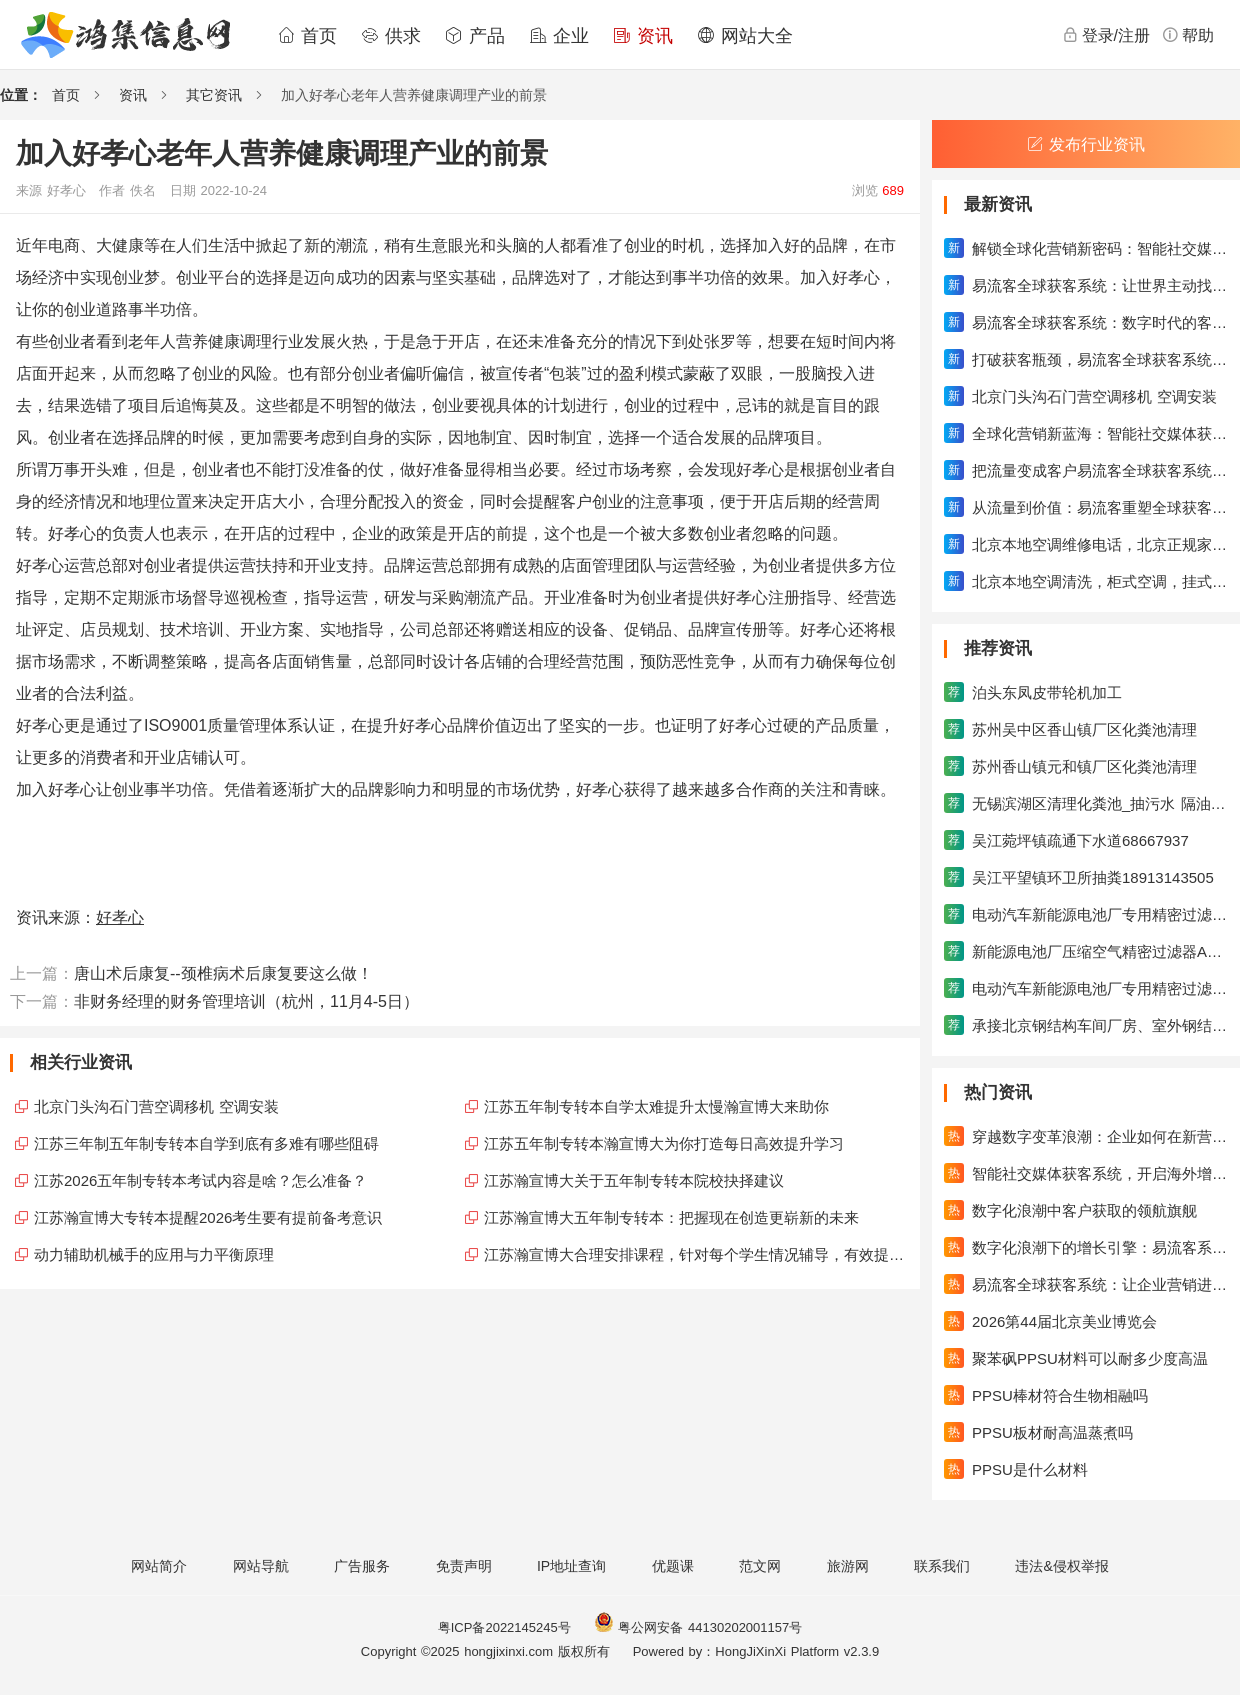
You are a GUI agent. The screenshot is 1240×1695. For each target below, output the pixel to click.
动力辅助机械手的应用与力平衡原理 (154, 1254)
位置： (21, 95)
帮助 (1188, 35)
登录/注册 (1106, 35)
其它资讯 (214, 95)
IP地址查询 (571, 1566)
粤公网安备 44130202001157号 (698, 1627)
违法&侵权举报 (1061, 1566)
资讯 (643, 36)
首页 (307, 36)
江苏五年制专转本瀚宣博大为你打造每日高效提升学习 (664, 1143)
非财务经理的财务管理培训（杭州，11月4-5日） (246, 1001)
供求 (391, 36)
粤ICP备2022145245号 (504, 1627)
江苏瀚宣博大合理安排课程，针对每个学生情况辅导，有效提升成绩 (697, 1254)
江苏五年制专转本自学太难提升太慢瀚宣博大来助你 (656, 1106)
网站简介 (159, 1566)
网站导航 (261, 1566)
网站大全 (745, 36)
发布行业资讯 (1086, 144)
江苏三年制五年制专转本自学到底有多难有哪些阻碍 (206, 1143)
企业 (559, 36)
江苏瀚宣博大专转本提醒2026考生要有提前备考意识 (208, 1217)
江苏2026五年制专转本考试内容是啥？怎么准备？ (200, 1180)
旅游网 (848, 1566)
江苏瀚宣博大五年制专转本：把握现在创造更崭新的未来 (671, 1217)
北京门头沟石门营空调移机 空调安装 (156, 1106)
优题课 (673, 1566)
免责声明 (464, 1566)
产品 (475, 36)
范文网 (760, 1566)
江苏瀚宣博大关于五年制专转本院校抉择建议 (634, 1180)
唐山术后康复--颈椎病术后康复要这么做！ (223, 973)
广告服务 (362, 1566)
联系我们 (942, 1566)
